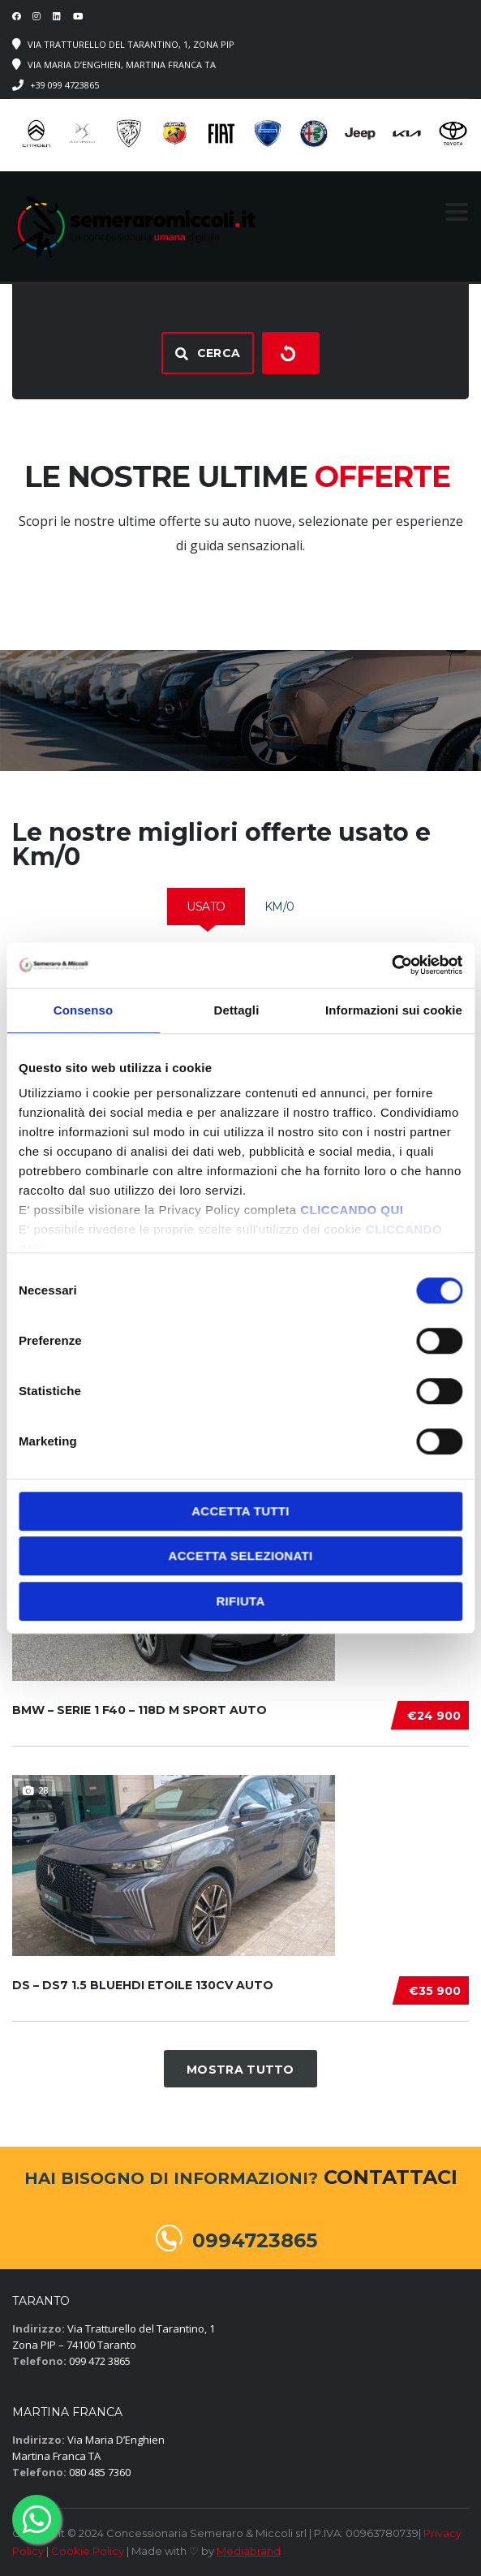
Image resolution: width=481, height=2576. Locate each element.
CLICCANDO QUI (351, 1210)
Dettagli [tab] (237, 1010)
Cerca (207, 353)
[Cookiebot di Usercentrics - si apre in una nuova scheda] (391, 965)
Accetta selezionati (241, 1555)
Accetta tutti (240, 1511)
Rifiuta (240, 1601)
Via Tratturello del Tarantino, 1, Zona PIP (131, 44)
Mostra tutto (240, 2069)
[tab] (206, 906)
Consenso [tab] (83, 1010)
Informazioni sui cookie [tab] (393, 1010)
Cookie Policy (87, 2550)
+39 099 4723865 (64, 85)
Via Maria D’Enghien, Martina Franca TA (122, 64)
